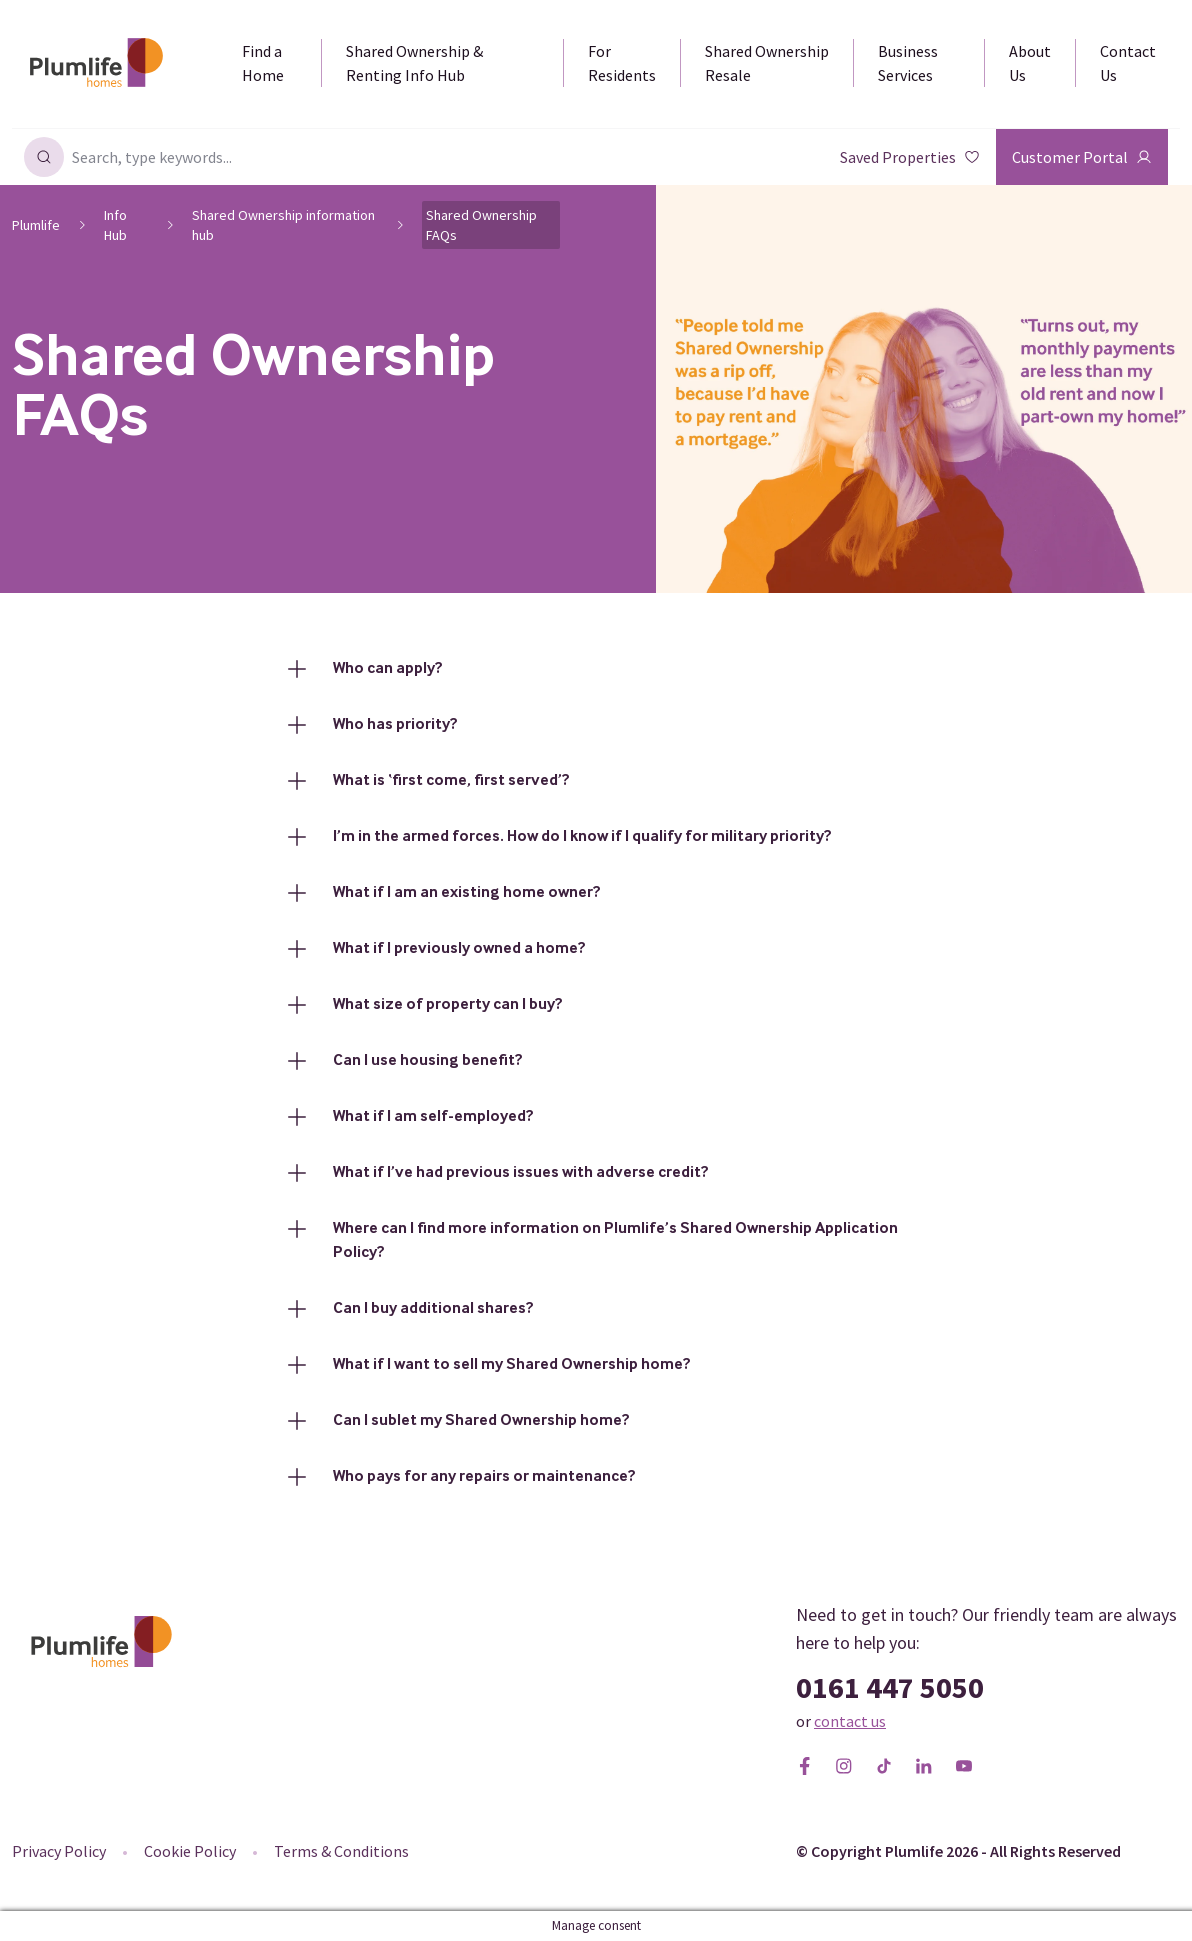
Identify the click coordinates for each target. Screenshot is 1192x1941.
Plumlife (36, 225)
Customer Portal (1082, 157)
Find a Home (263, 63)
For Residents (622, 63)
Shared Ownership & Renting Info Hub (414, 63)
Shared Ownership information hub (283, 225)
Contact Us (1128, 63)
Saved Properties (910, 157)
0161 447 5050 (890, 1687)
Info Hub (115, 225)
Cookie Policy (190, 1851)
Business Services (908, 63)
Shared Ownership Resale (767, 63)
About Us (1030, 63)
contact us (850, 1721)
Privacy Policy (59, 1851)
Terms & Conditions (341, 1851)
